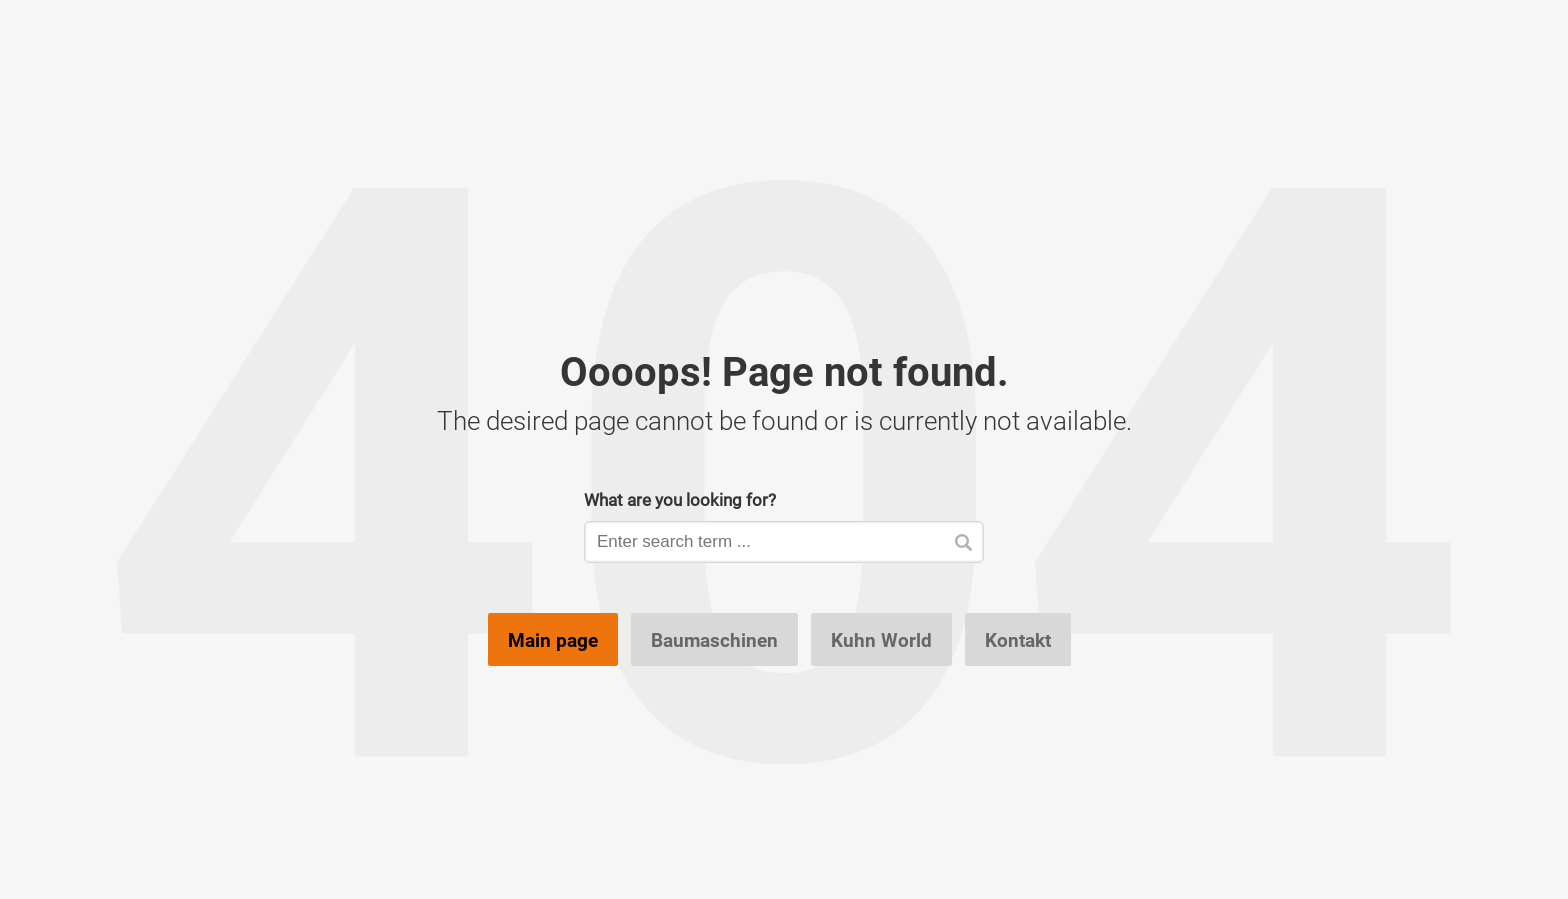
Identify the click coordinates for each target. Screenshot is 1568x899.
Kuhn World (881, 640)
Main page (553, 640)
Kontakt (1018, 640)
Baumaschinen (714, 640)
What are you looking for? (680, 499)
